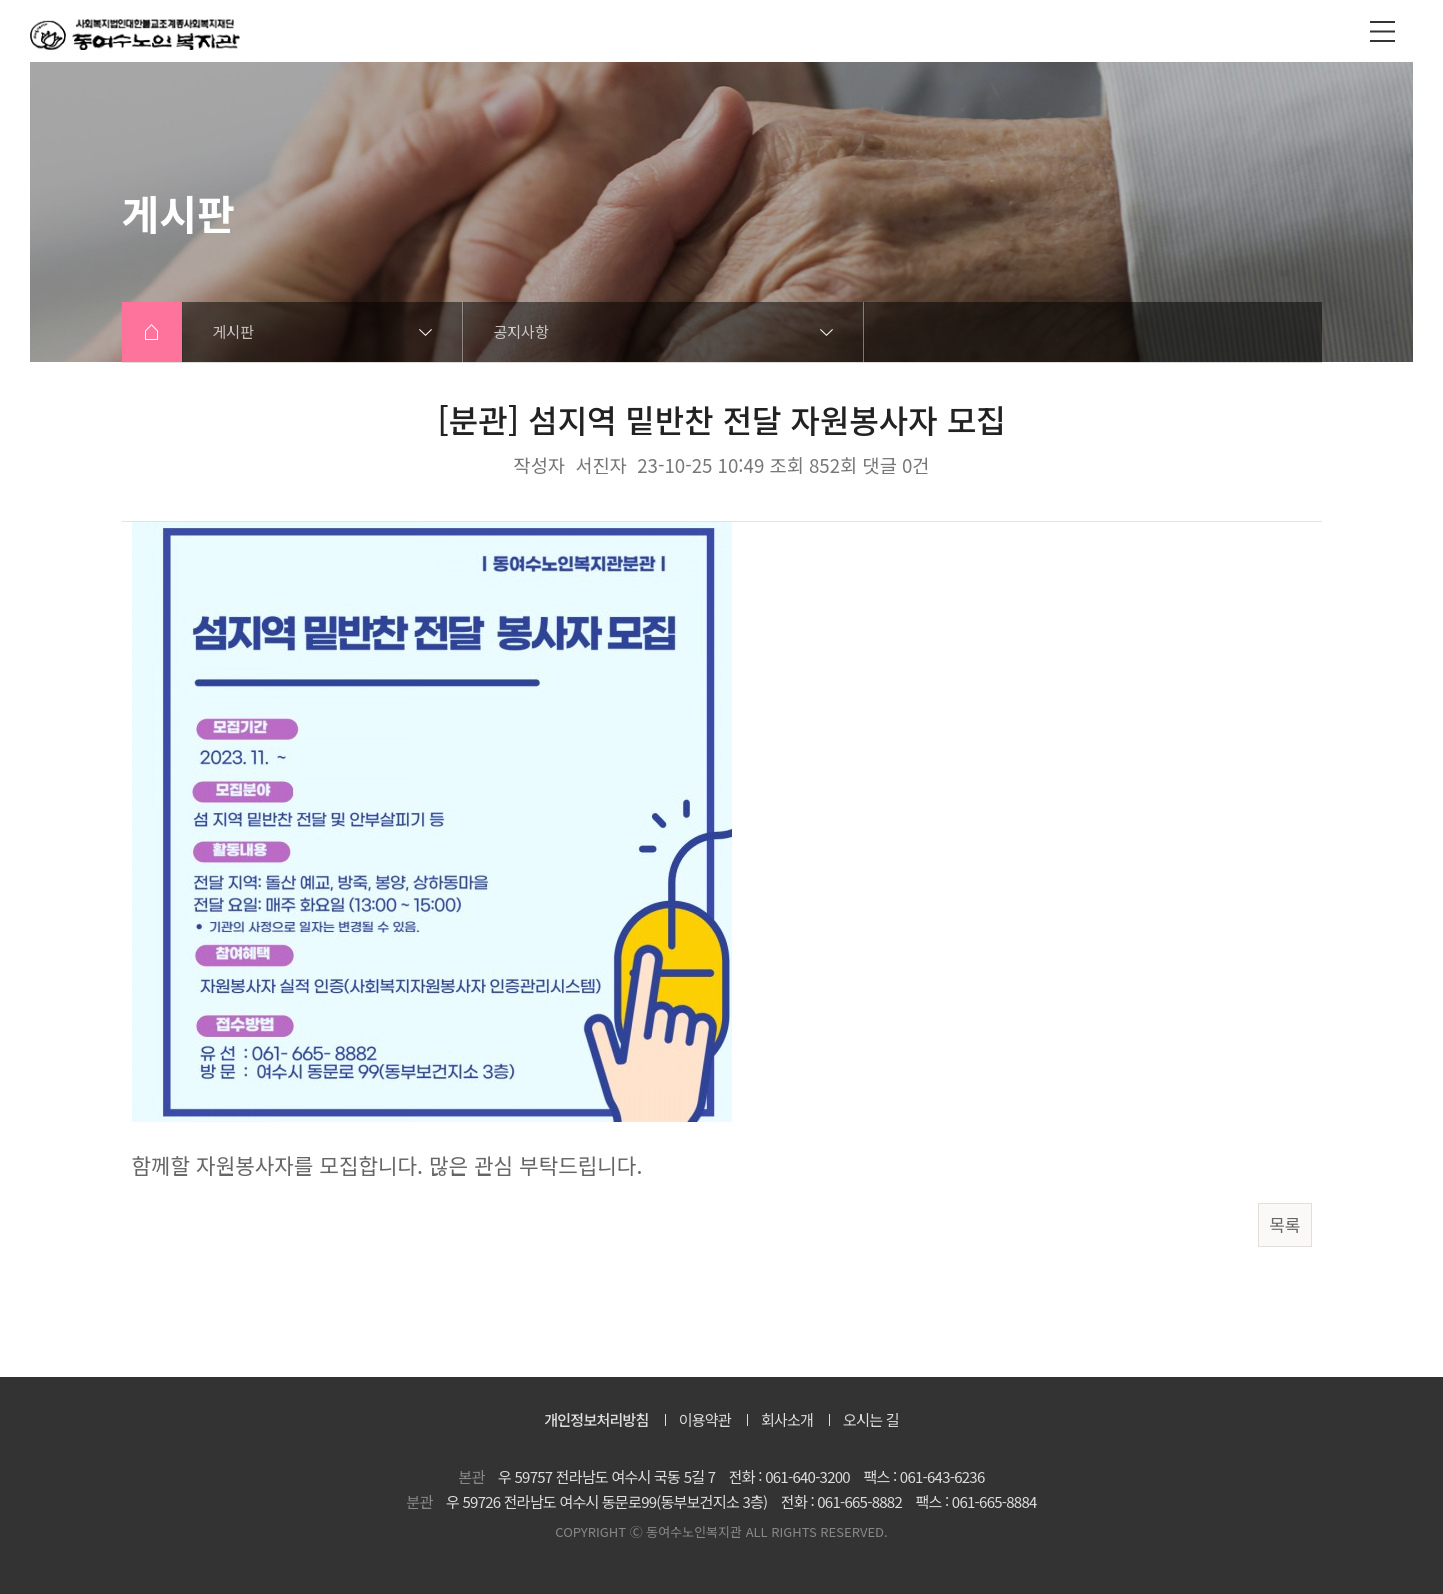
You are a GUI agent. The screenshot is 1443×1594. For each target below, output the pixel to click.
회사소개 (787, 1419)
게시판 (233, 331)
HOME (152, 332)
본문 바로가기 (0, 0)
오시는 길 (871, 1419)
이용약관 (705, 1419)
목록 (1284, 1224)
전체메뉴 (1382, 31)
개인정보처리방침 (596, 1419)
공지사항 (521, 331)
